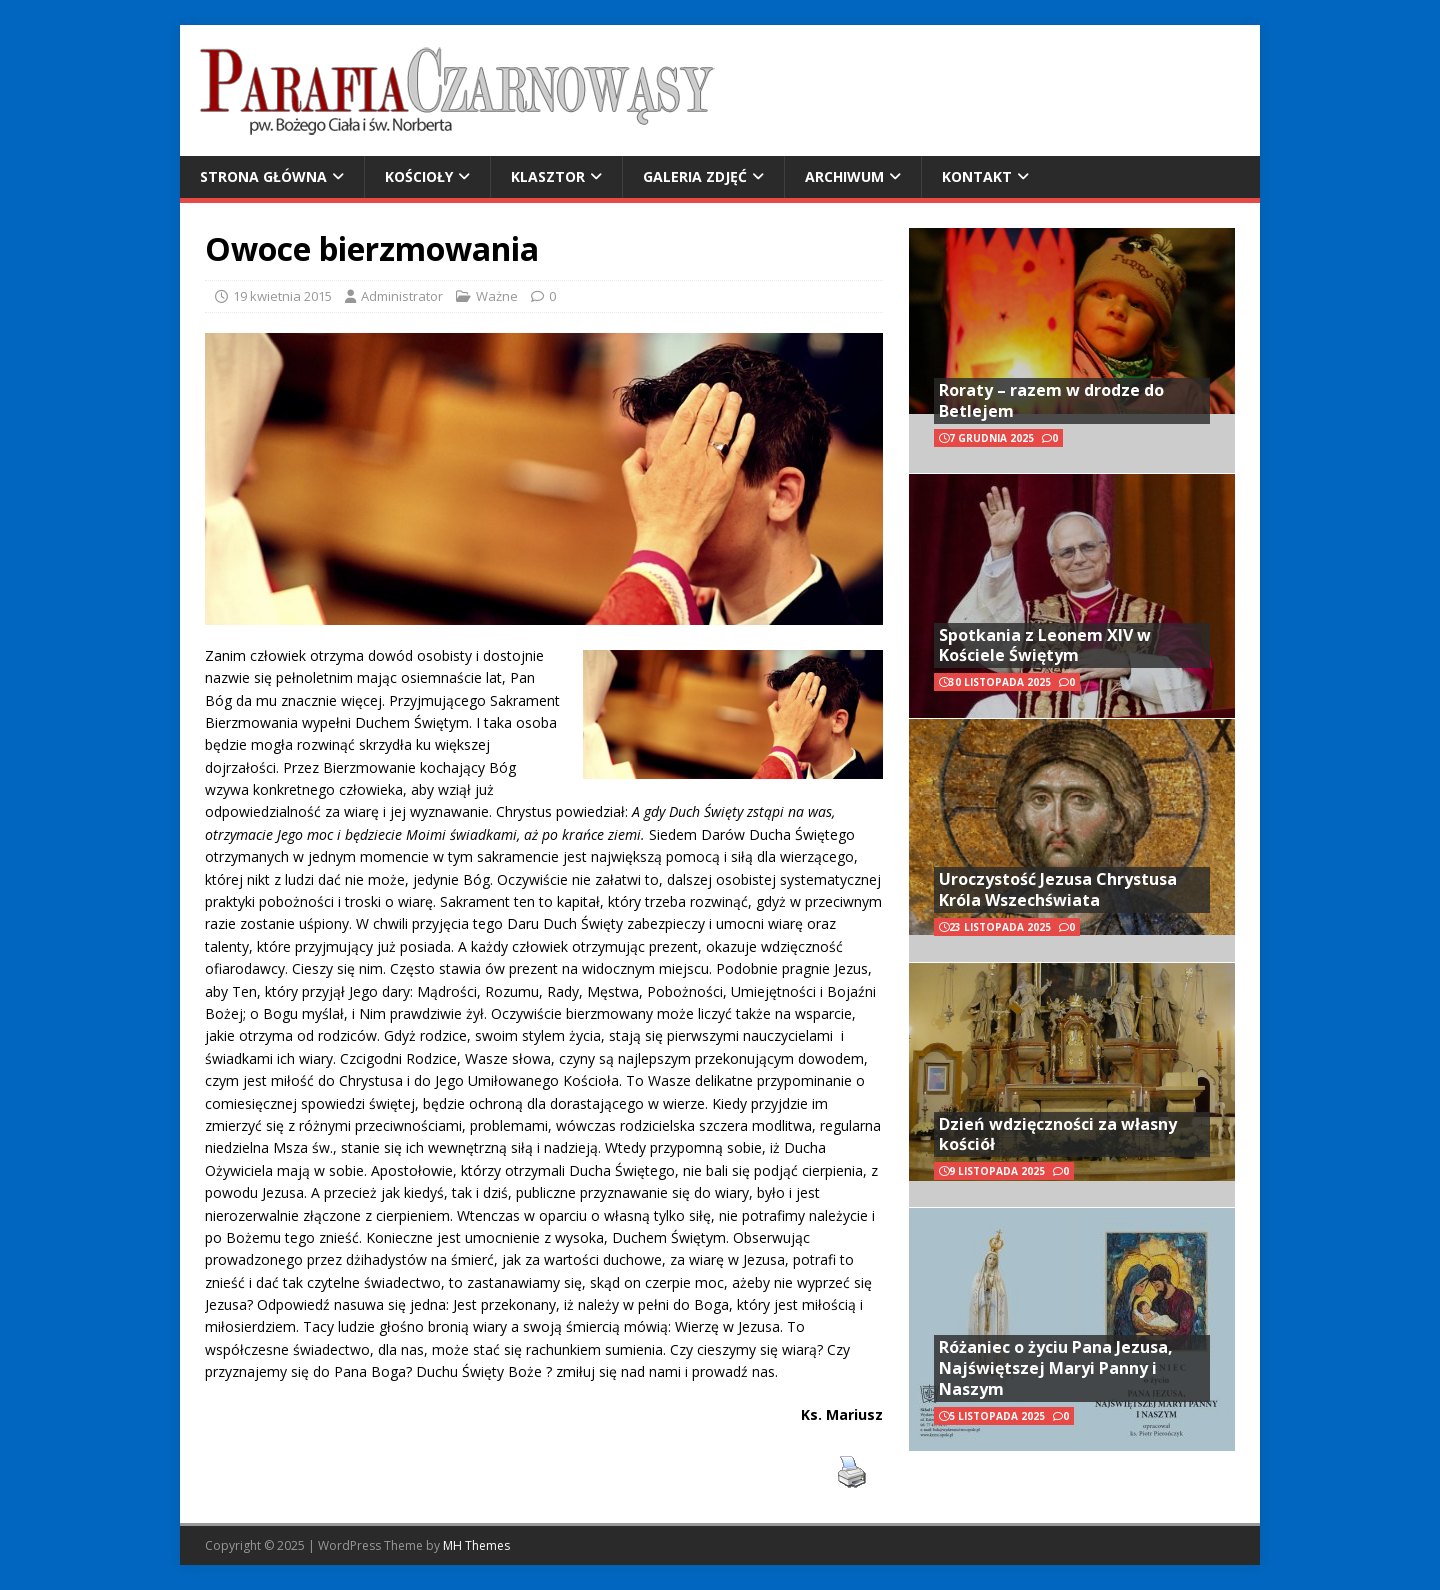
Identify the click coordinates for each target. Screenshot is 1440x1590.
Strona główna (263, 176)
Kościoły (419, 176)
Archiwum (844, 176)
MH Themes (476, 1545)
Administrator (402, 296)
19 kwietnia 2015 (282, 296)
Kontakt (977, 176)
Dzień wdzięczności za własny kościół (1058, 1134)
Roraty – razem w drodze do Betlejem (1051, 400)
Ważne (497, 296)
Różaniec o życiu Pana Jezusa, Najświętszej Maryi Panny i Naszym (1056, 1368)
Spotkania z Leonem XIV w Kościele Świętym (1045, 645)
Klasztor (548, 176)
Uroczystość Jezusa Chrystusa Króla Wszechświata (1058, 889)
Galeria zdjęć (695, 176)
